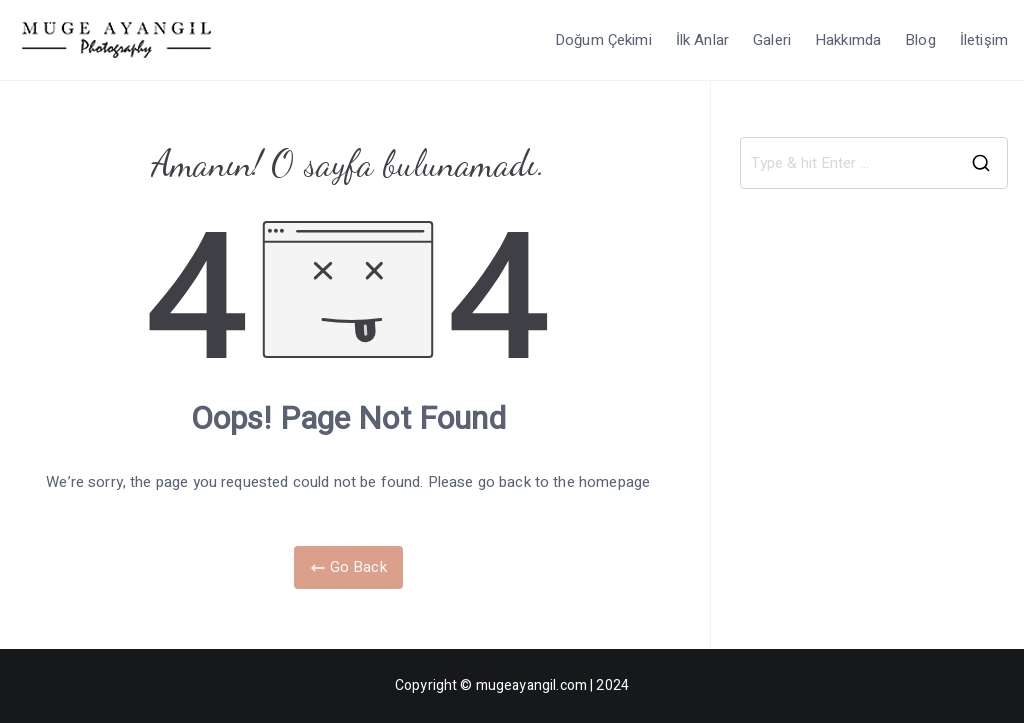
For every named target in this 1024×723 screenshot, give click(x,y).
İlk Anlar (702, 40)
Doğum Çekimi (603, 40)
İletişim (984, 40)
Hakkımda (848, 40)
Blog (920, 40)
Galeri (772, 40)
